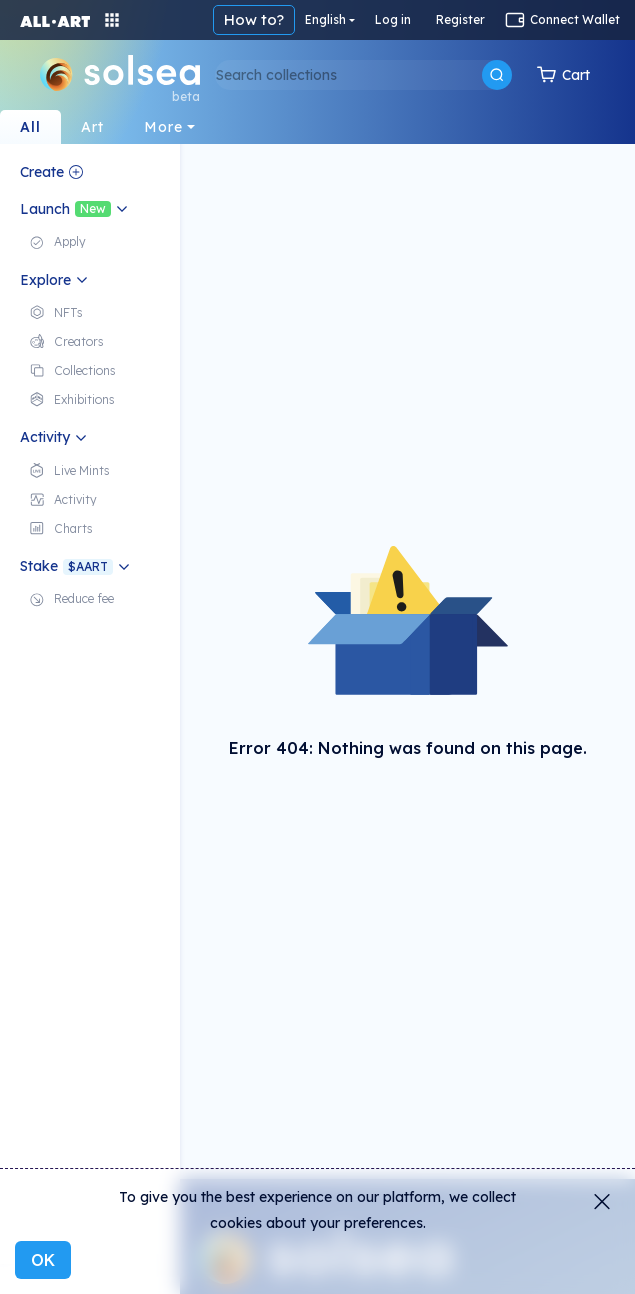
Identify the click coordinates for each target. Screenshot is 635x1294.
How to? (254, 19)
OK (43, 1260)
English (325, 19)
